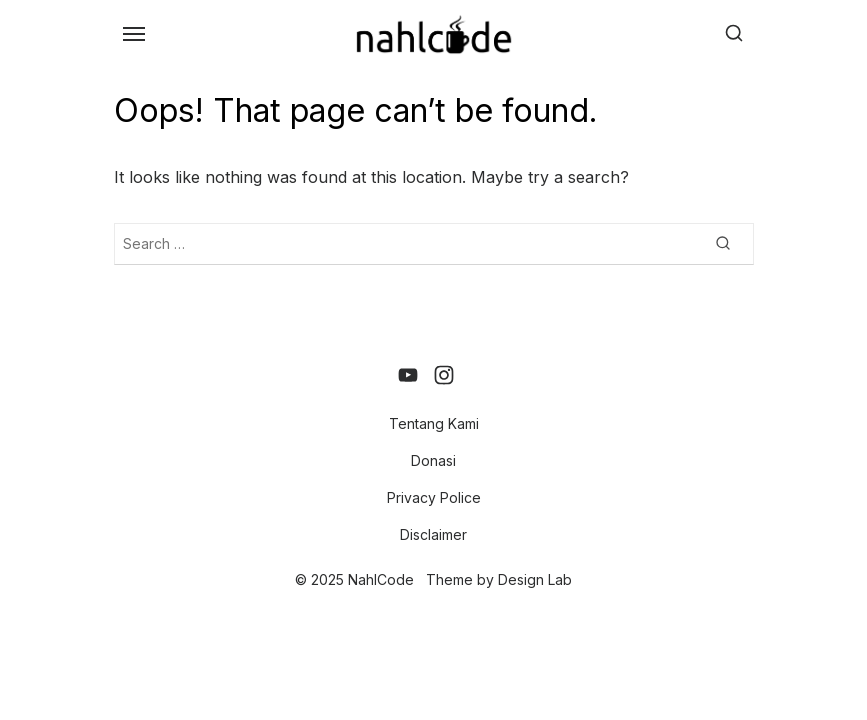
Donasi (433, 460)
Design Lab (535, 579)
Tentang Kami (434, 423)
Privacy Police (434, 497)
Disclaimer (433, 534)
